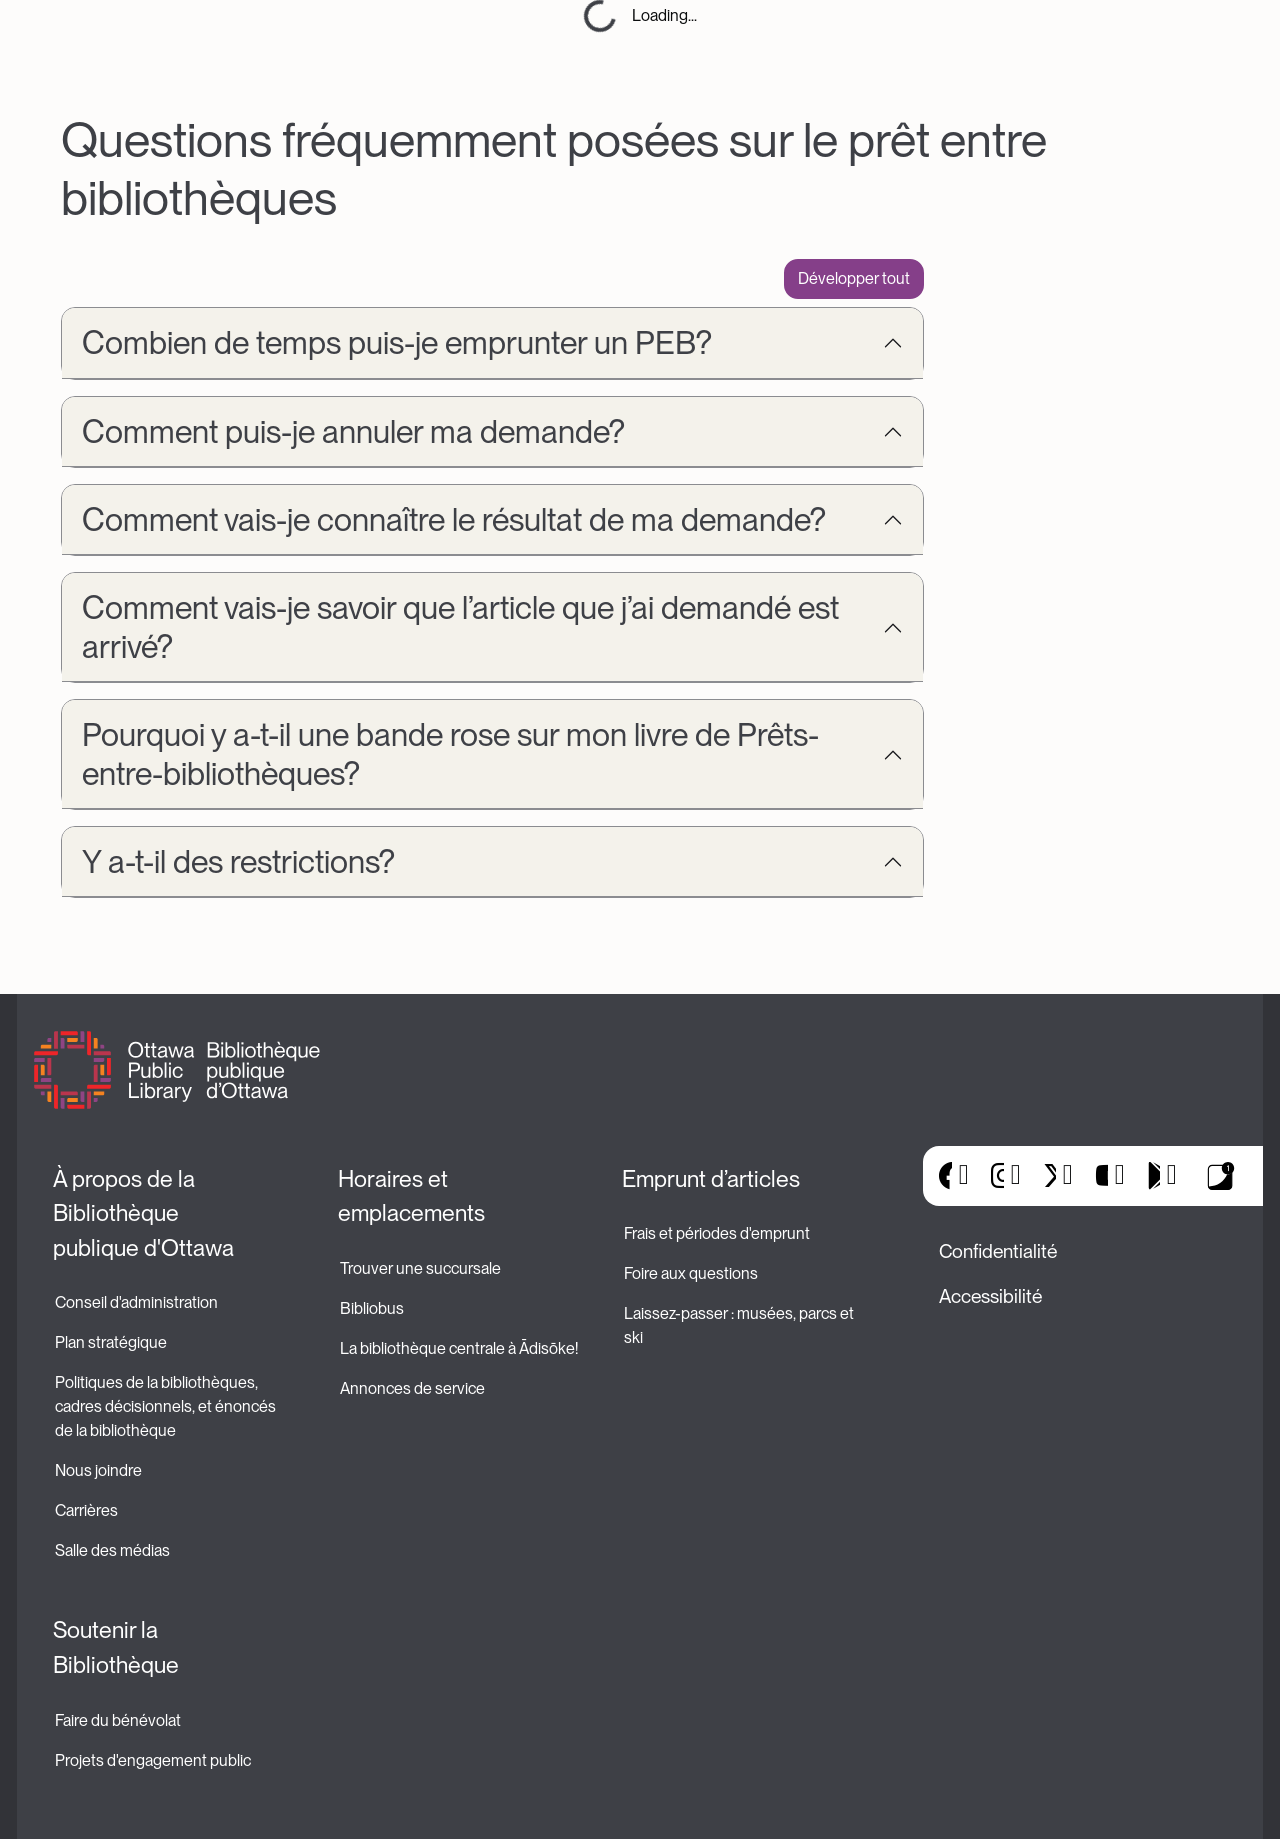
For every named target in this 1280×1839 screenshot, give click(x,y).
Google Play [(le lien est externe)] (1153, 1176)
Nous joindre (98, 1470)
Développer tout (854, 278)
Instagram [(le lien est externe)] (997, 1176)
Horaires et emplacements (411, 1196)
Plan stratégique (111, 1342)
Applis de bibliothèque (1221, 1176)
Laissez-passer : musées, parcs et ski (740, 1325)
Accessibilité (990, 1296)
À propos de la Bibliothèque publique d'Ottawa (143, 1213)
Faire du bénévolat (118, 1720)
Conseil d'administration (136, 1302)
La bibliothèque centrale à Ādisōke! (459, 1348)
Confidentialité (998, 1251)
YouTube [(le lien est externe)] (1101, 1176)
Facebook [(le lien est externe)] (945, 1176)
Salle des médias (112, 1550)
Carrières (86, 1510)
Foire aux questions (691, 1273)
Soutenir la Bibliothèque (116, 1647)
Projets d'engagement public (153, 1760)
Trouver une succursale (420, 1268)
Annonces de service (412, 1388)
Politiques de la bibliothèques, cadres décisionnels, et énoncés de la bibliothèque (167, 1406)
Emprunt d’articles (711, 1179)
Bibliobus (372, 1308)
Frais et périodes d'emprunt (717, 1233)
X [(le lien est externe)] (1049, 1176)
